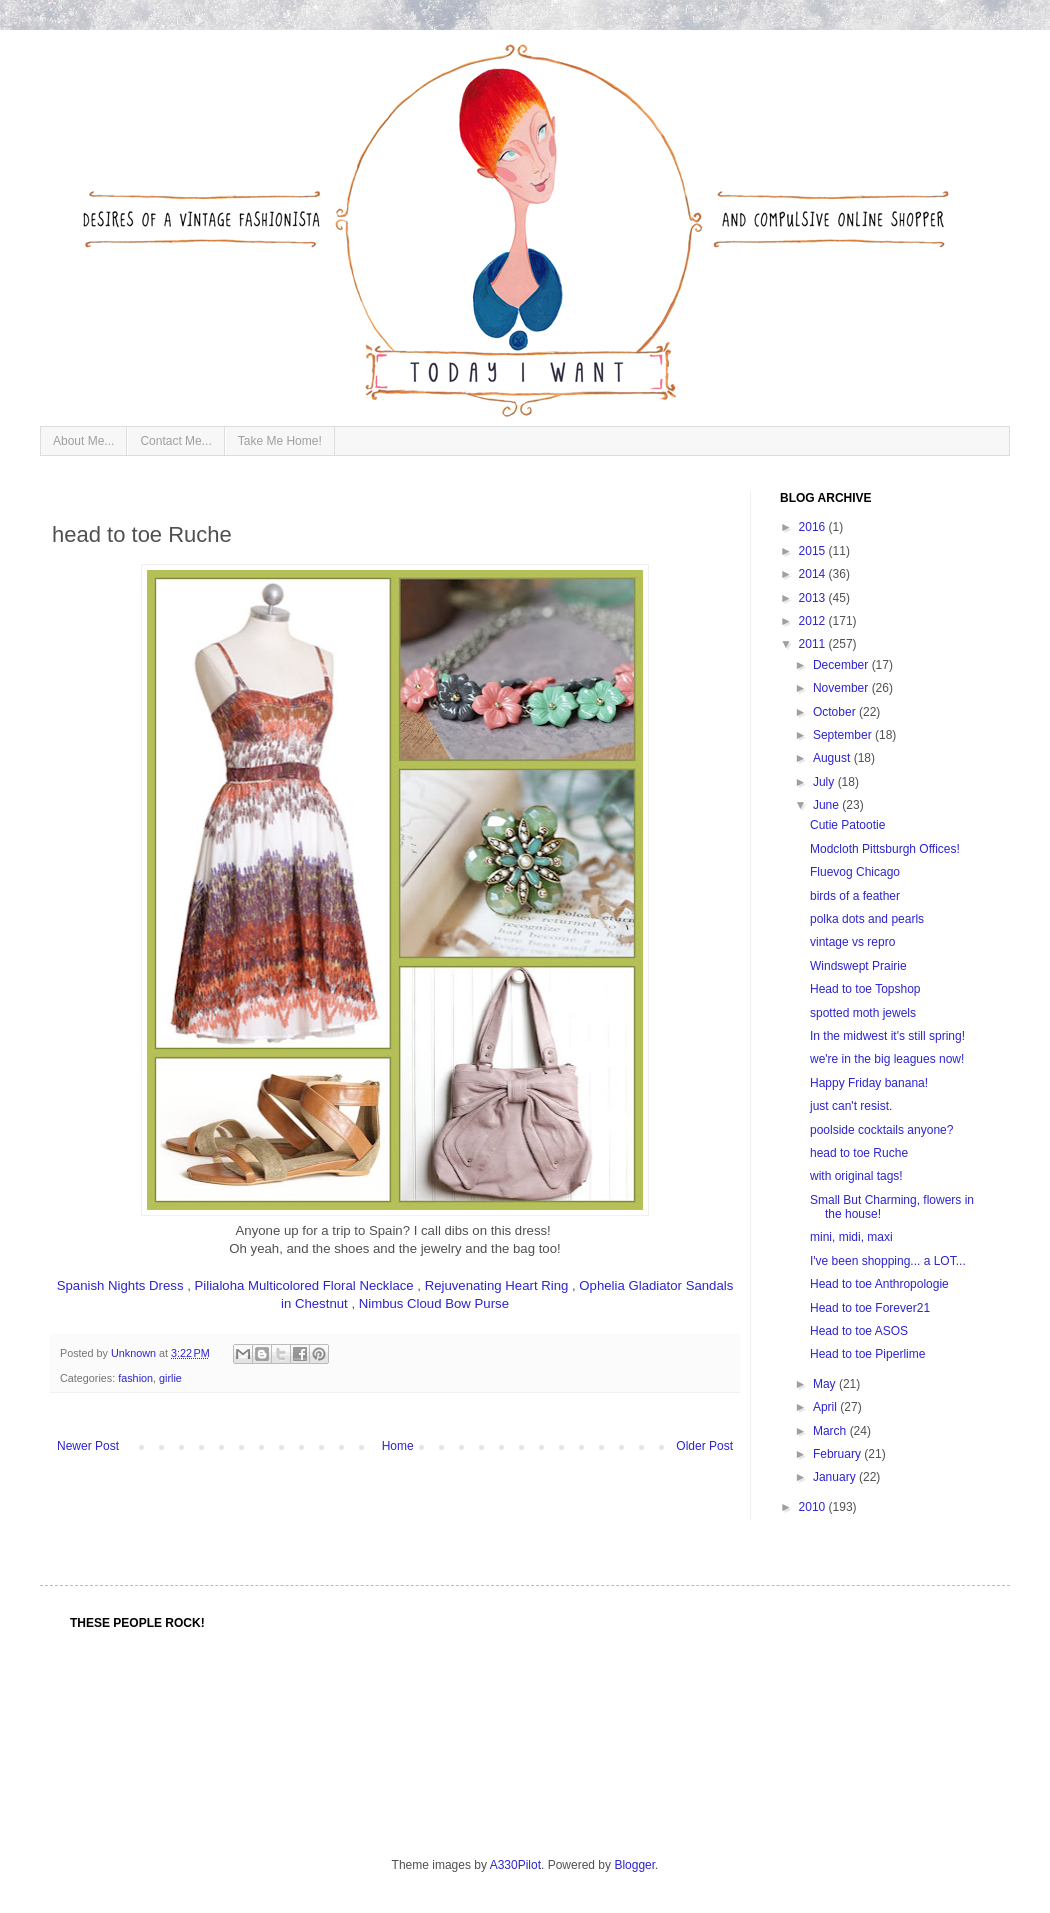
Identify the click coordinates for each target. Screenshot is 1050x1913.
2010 (814, 1507)
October (836, 712)
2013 (814, 598)
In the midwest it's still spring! (887, 1036)
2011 (814, 644)
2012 (814, 621)
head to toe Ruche (859, 1153)
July (825, 782)
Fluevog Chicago (855, 872)
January (836, 1477)
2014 (814, 574)
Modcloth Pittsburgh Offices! (885, 849)
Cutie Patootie (847, 825)
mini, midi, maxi (851, 1237)
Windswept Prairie (858, 966)
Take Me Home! (280, 441)
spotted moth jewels (863, 1013)
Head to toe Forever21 (870, 1308)
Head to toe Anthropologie (879, 1284)
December (842, 665)
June (827, 805)
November (842, 688)
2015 (814, 551)
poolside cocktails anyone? (881, 1130)
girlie (170, 1378)
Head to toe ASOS (859, 1331)
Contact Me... (175, 441)
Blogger (634, 1865)
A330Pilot (515, 1865)
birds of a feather (855, 896)
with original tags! (856, 1176)
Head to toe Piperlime (867, 1354)
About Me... (83, 441)
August (833, 758)
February (838, 1454)
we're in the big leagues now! (887, 1059)
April (826, 1407)
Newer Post (88, 1446)
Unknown (135, 1353)
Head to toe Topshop (865, 989)
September (844, 735)
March (831, 1431)
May (826, 1384)
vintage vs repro (852, 942)
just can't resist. (851, 1106)
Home (398, 1446)
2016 (814, 527)
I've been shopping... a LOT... (888, 1261)
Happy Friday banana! (869, 1083)
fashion (135, 1378)
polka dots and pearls (867, 919)
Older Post (704, 1446)
